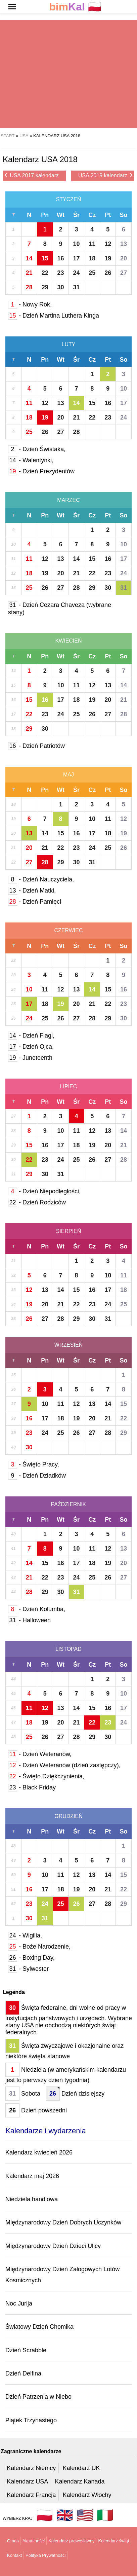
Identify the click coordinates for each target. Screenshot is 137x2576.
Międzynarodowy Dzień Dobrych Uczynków (63, 2222)
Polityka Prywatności (45, 2555)
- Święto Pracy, (33, 1464)
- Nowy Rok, (30, 304)
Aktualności (33, 2540)
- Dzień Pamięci (34, 901)
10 (76, 244)
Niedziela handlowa (31, 2199)
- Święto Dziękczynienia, (46, 1776)
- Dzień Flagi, (31, 1035)
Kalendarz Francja (31, 2495)
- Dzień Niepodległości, (44, 1191)
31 (76, 287)
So (124, 215)
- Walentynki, (30, 460)
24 (76, 272)
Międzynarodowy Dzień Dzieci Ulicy (53, 2246)
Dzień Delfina (23, 2373)
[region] (66, 74)
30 (60, 287)
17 (76, 258)
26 (107, 272)
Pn (45, 215)
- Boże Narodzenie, (39, 1946)
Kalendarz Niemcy (31, 2468)
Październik (68, 1504)
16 (60, 258)
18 (92, 258)
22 (45, 272)
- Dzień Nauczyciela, (41, 879)
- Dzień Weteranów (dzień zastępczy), (64, 1765)
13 (123, 244)
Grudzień (68, 1816)
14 (29, 258)
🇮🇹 (105, 2515)
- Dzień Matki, (32, 890)
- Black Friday (32, 1787)
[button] (12, 6)
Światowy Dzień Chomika (39, 2326)
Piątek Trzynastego (31, 2420)
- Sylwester (28, 1968)
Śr (76, 215)
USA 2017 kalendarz (31, 175)
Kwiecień (68, 641)
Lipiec (68, 1086)
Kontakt (14, 2555)
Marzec (68, 500)
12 (107, 244)
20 (123, 258)
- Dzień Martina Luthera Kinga (53, 315)
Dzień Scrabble (25, 2350)
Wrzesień (68, 1345)
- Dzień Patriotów (36, 745)
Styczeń (68, 199)
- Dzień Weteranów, (40, 1754)
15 (45, 258)
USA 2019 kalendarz (105, 175)
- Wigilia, (25, 1935)
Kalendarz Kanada (79, 2481)
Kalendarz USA (27, 2481)
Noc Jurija (18, 2303)
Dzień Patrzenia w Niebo (38, 2396)
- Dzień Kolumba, (36, 1609)
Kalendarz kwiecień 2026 (39, 2152)
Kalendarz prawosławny (71, 2540)
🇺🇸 (85, 2515)
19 (107, 258)
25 (92, 272)
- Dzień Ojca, (31, 1046)
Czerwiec (68, 930)
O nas (13, 2540)
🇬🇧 (64, 2515)
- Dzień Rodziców (37, 1202)
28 (29, 287)
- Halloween (29, 1620)
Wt (60, 215)
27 (123, 272)
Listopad (68, 1649)
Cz (92, 215)
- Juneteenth (30, 1057)
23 (60, 272)
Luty (69, 344)
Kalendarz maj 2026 (32, 2176)
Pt (108, 215)
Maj (68, 774)
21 (29, 272)
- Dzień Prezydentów (41, 471)
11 (92, 244)
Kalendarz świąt (113, 2540)
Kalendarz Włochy (86, 2495)
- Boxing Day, (31, 1957)
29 (45, 287)
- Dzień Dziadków (37, 1475)
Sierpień (68, 1231)
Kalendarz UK (81, 2468)
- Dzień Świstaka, (36, 449)
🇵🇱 (75, 6)
